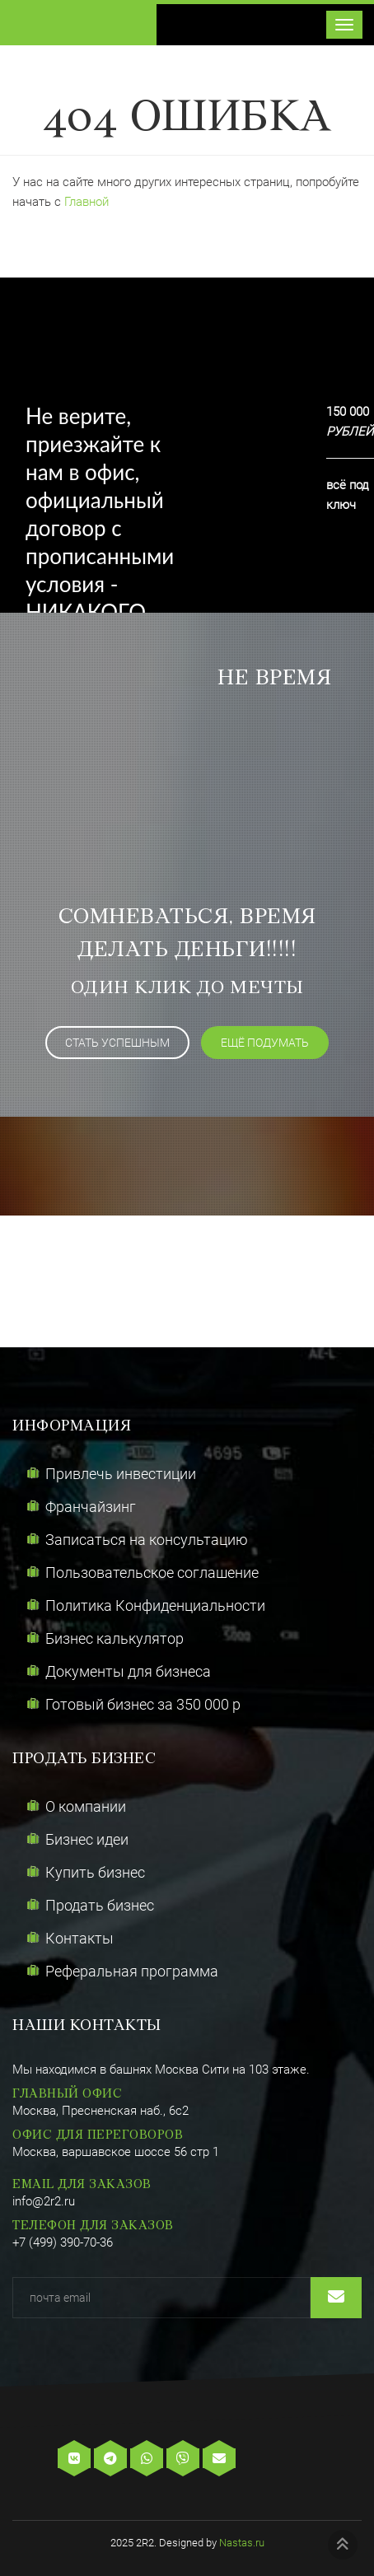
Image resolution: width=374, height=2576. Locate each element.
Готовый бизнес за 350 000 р (143, 1704)
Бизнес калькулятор (114, 1638)
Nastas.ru (241, 2542)
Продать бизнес (99, 1905)
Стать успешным (117, 1042)
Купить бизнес (95, 1872)
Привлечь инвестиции (120, 1473)
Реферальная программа (131, 1971)
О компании (85, 1806)
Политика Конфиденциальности (155, 1605)
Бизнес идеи (87, 1839)
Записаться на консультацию (146, 1539)
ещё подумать (265, 1042)
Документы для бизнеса (128, 1671)
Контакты (79, 1938)
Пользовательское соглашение (152, 1572)
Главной (86, 201)
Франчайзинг (90, 1506)
